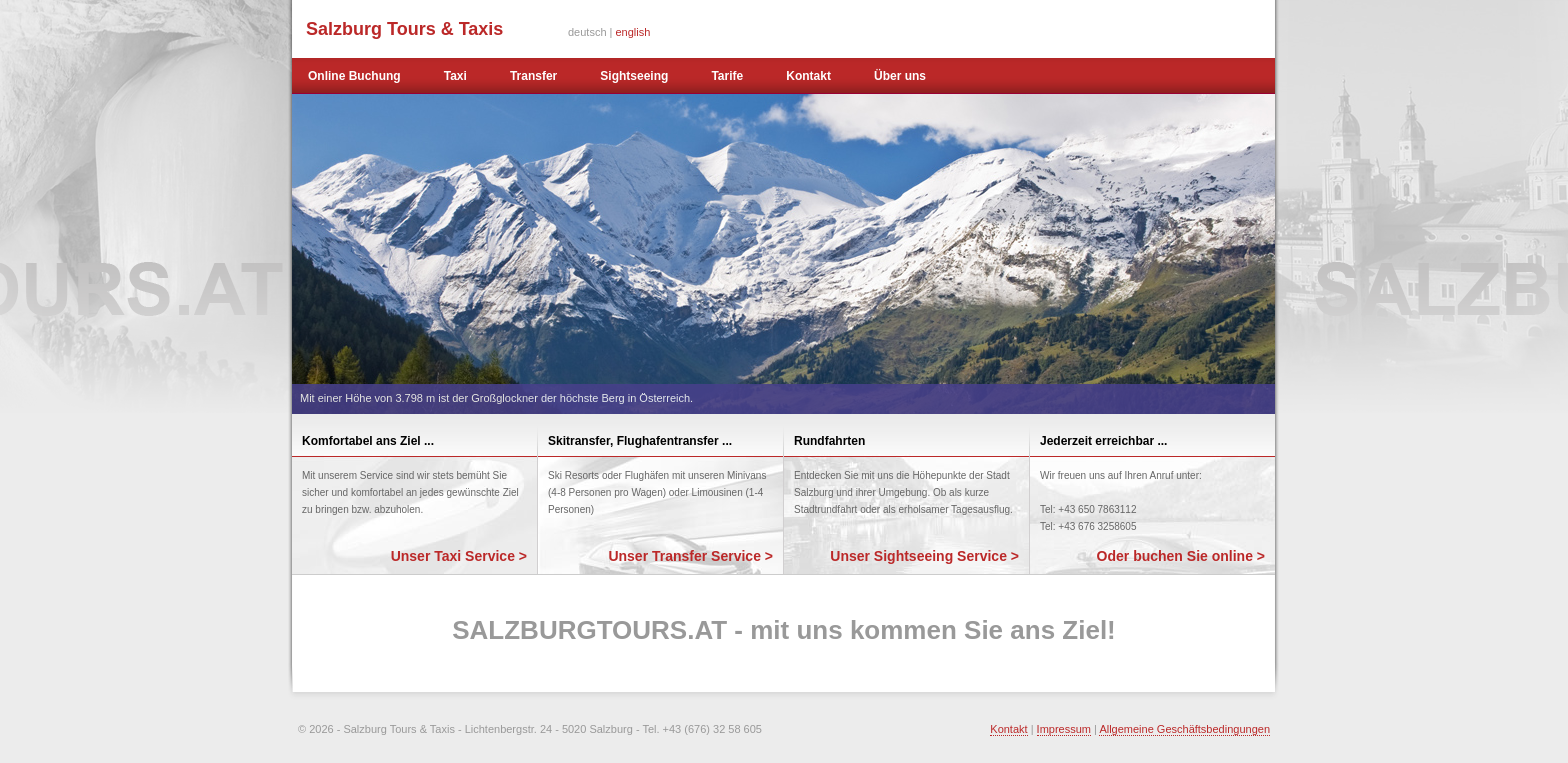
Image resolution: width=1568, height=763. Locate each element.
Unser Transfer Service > (690, 556)
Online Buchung (354, 76)
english (633, 32)
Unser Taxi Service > (459, 556)
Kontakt (808, 76)
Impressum (1064, 729)
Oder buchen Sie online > (1181, 556)
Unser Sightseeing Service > (924, 556)
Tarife (727, 76)
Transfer (533, 76)
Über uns (900, 76)
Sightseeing (634, 76)
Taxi (455, 76)
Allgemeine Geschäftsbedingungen (1184, 729)
